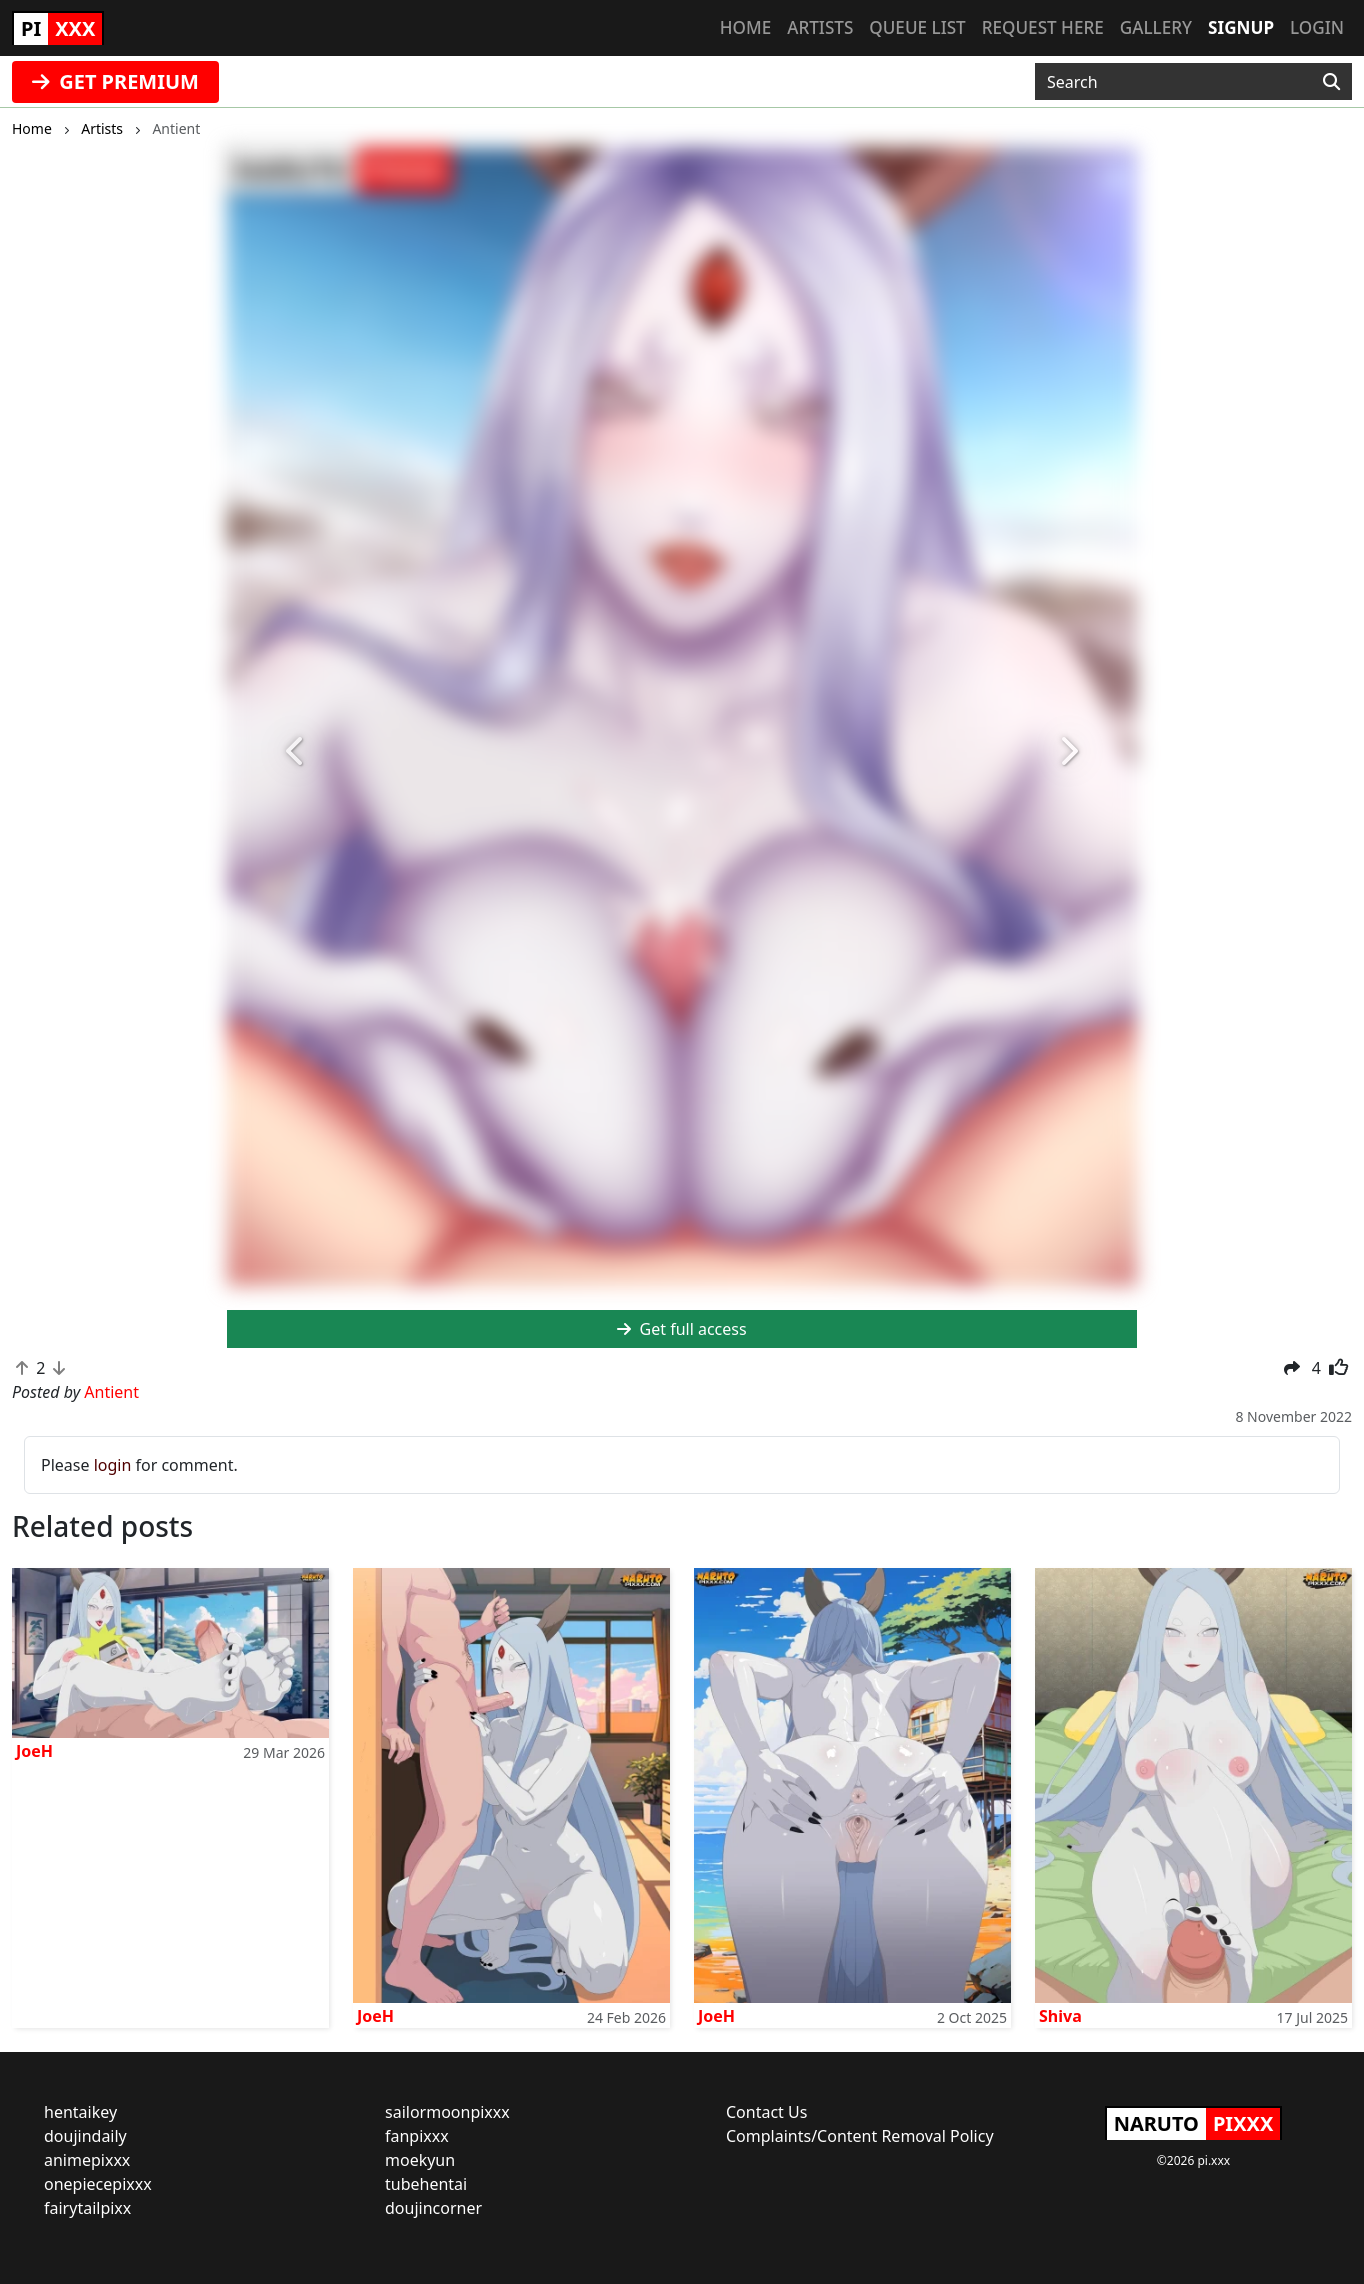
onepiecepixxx (98, 2184)
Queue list (917, 27)
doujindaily (85, 2136)
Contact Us (766, 2112)
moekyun (420, 2160)
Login (1317, 27)
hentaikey (80, 2112)
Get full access (681, 1329)
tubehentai (426, 2184)
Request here (1043, 27)
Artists (820, 27)
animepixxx (87, 2160)
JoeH (34, 1751)
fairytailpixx (87, 2208)
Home (745, 27)
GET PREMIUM (115, 81)
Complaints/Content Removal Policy (860, 2136)
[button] (295, 752)
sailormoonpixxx (447, 2112)
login (113, 1465)
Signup (1241, 27)
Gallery (1156, 27)
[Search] (1331, 82)
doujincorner (433, 2208)
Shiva (1060, 2016)
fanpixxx (417, 2136)
